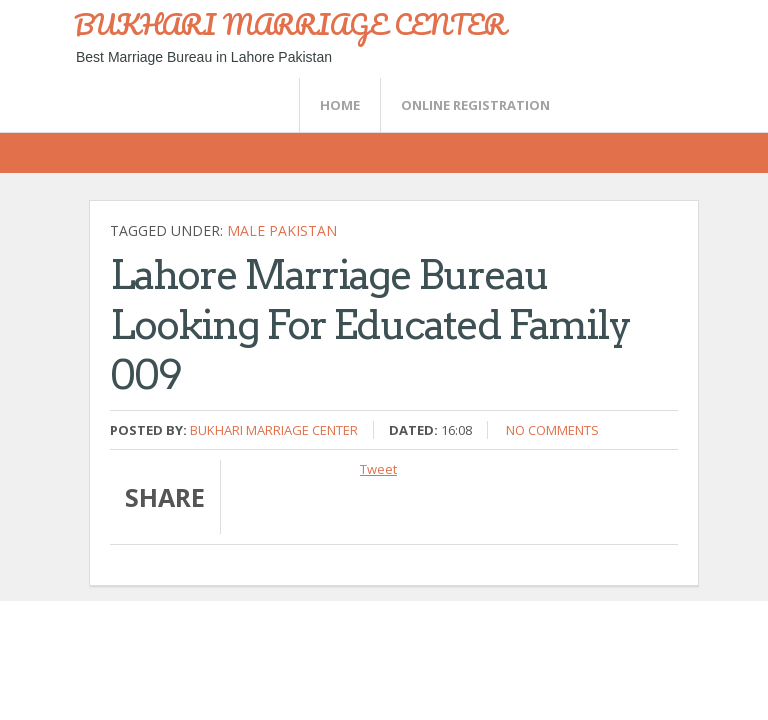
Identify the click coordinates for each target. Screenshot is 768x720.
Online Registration (475, 105)
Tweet (378, 469)
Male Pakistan (282, 230)
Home (340, 105)
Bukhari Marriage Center (274, 430)
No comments (552, 430)
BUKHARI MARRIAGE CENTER (290, 24)
